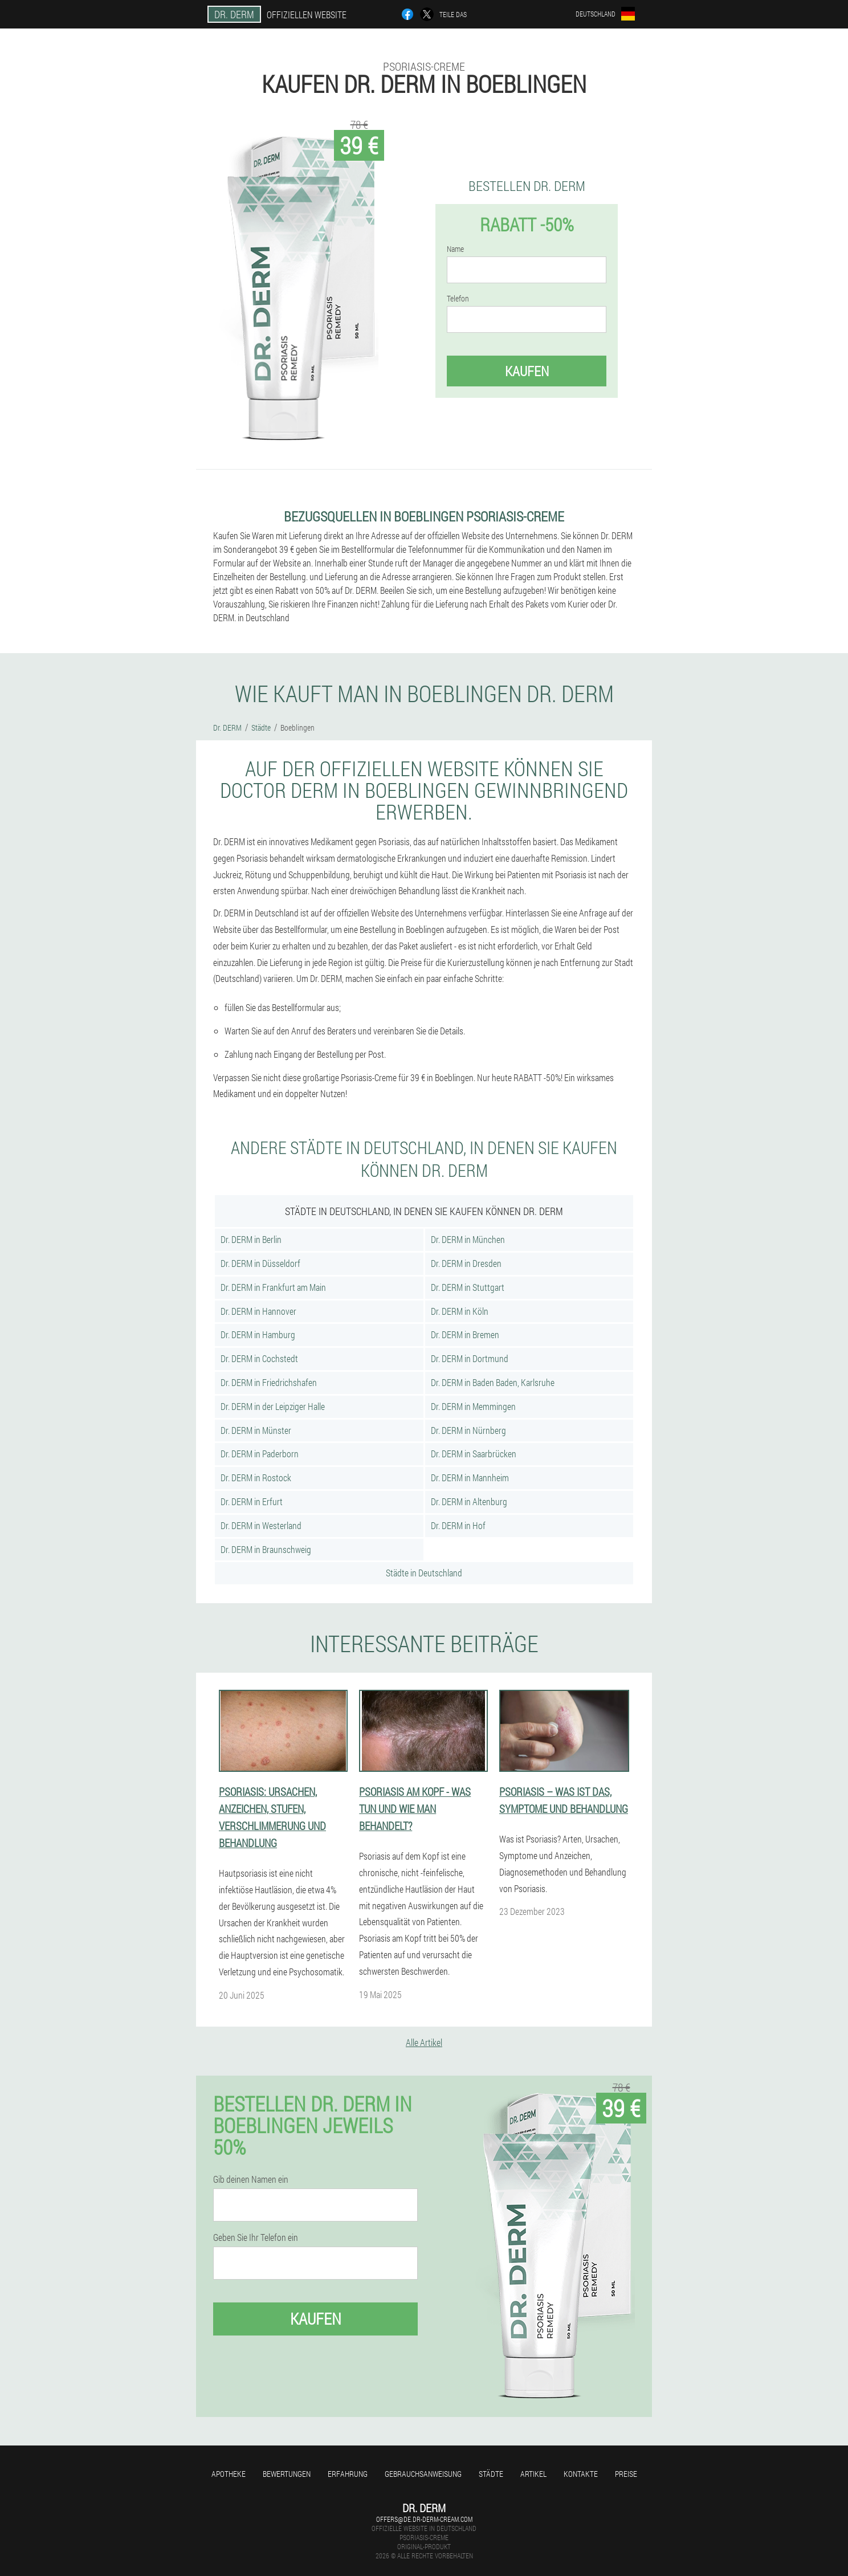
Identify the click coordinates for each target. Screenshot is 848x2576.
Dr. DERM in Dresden (466, 1263)
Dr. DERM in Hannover (258, 1311)
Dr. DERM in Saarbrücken (473, 1454)
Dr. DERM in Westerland (261, 1525)
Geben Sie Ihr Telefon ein (255, 2237)
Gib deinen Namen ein (250, 2179)
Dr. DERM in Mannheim (470, 1477)
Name (455, 249)
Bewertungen (287, 2473)
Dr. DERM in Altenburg (469, 1501)
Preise (626, 2473)
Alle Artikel (424, 2042)
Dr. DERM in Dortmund (469, 1358)
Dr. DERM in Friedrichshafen (269, 1382)
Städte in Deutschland (424, 1573)
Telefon (458, 299)
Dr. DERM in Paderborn (260, 1454)
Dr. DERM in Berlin (251, 1239)
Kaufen (527, 371)
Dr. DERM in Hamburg (258, 1334)
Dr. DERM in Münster (256, 1430)
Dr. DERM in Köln (459, 1311)
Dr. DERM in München (468, 1239)
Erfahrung (348, 2473)
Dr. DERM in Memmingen (473, 1406)
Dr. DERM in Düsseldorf (260, 1263)
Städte (491, 2473)
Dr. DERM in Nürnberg (468, 1430)
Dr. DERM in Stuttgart (467, 1287)
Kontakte (581, 2473)
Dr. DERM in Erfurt (252, 1501)
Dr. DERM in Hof (458, 1525)
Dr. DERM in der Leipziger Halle (273, 1406)
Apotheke (228, 2473)
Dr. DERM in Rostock (256, 1477)
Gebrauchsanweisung (423, 2473)
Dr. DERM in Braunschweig (266, 1549)
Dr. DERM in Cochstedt (259, 1358)
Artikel (533, 2473)
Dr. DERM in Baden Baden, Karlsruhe (493, 1382)
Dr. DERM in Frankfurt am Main (273, 1287)
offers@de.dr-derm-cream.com (424, 2519)
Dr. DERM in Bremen (465, 1334)
